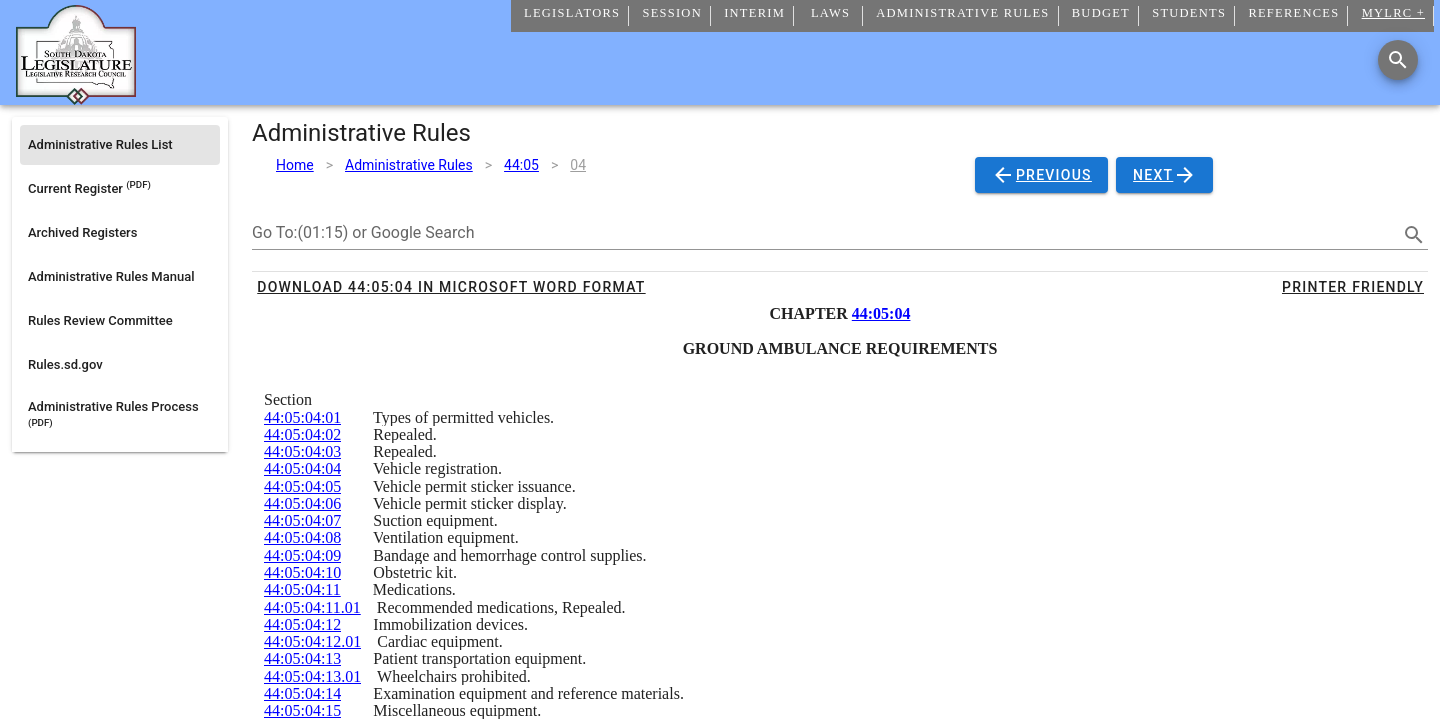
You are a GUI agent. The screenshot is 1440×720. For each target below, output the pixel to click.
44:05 (521, 165)
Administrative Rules (409, 165)
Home (295, 165)
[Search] (1398, 60)
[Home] (76, 97)
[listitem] (120, 145)
